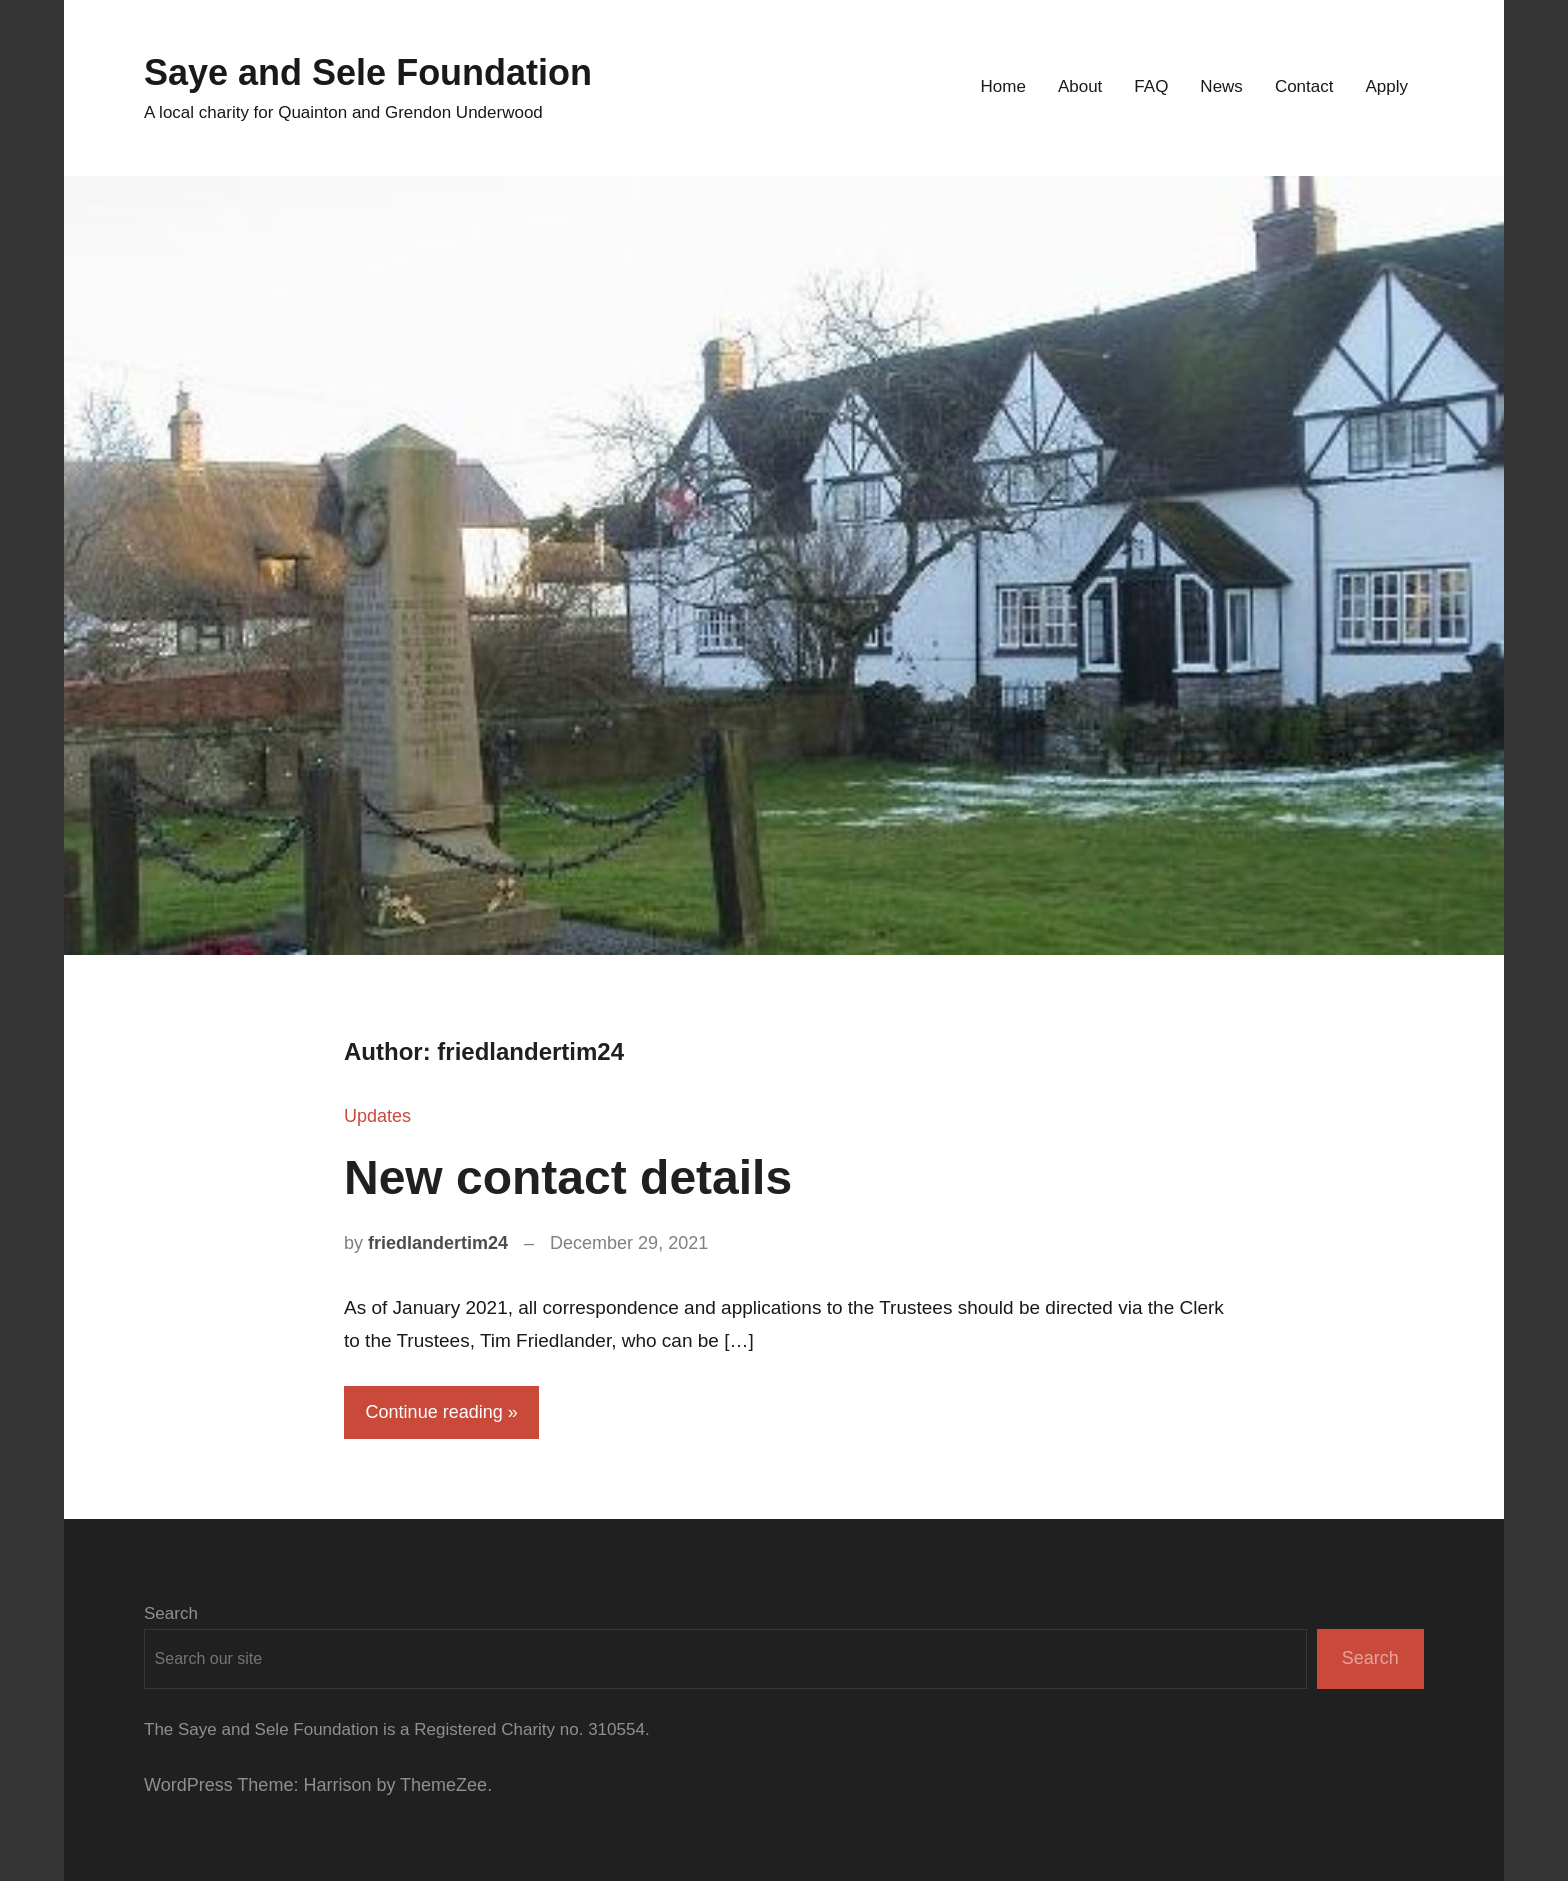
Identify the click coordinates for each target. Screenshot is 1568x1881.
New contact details (568, 1177)
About (1080, 86)
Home (1003, 86)
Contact (1304, 86)
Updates (377, 1116)
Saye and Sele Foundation (368, 72)
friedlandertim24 (438, 1243)
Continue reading (434, 1412)
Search (171, 1613)
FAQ (1151, 86)
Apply (1386, 86)
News (1221, 86)
